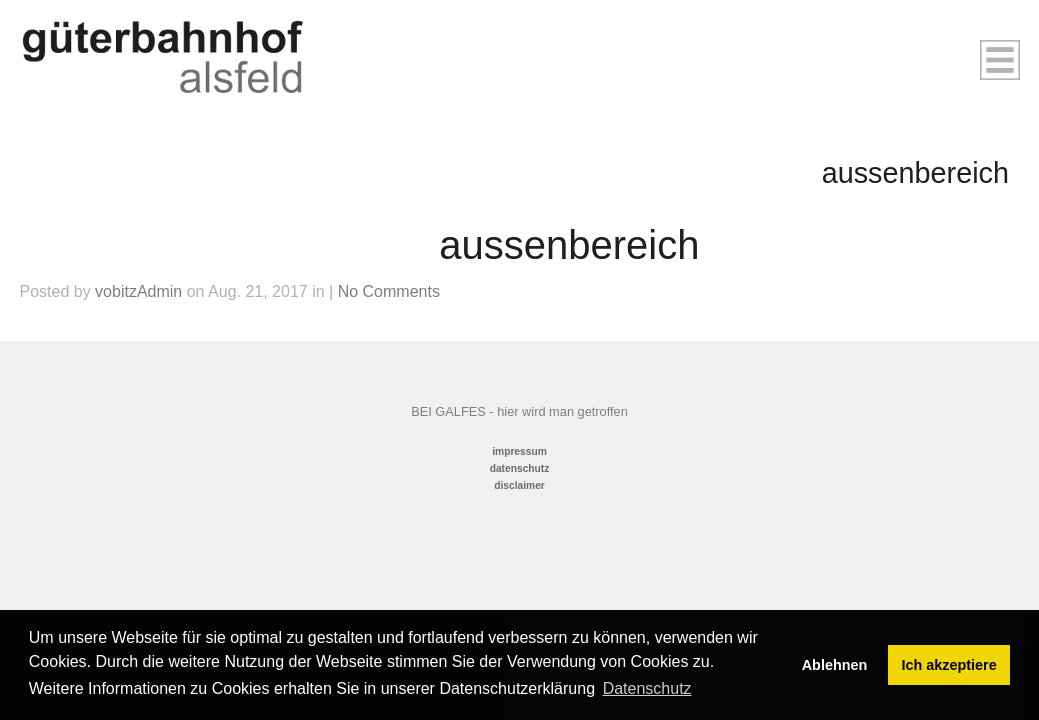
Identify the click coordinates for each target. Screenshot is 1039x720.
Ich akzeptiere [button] (949, 665)
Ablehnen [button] (835, 665)
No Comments (389, 291)
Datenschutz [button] (647, 688)
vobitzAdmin (138, 291)
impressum (519, 451)
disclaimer (519, 485)
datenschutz (520, 468)
